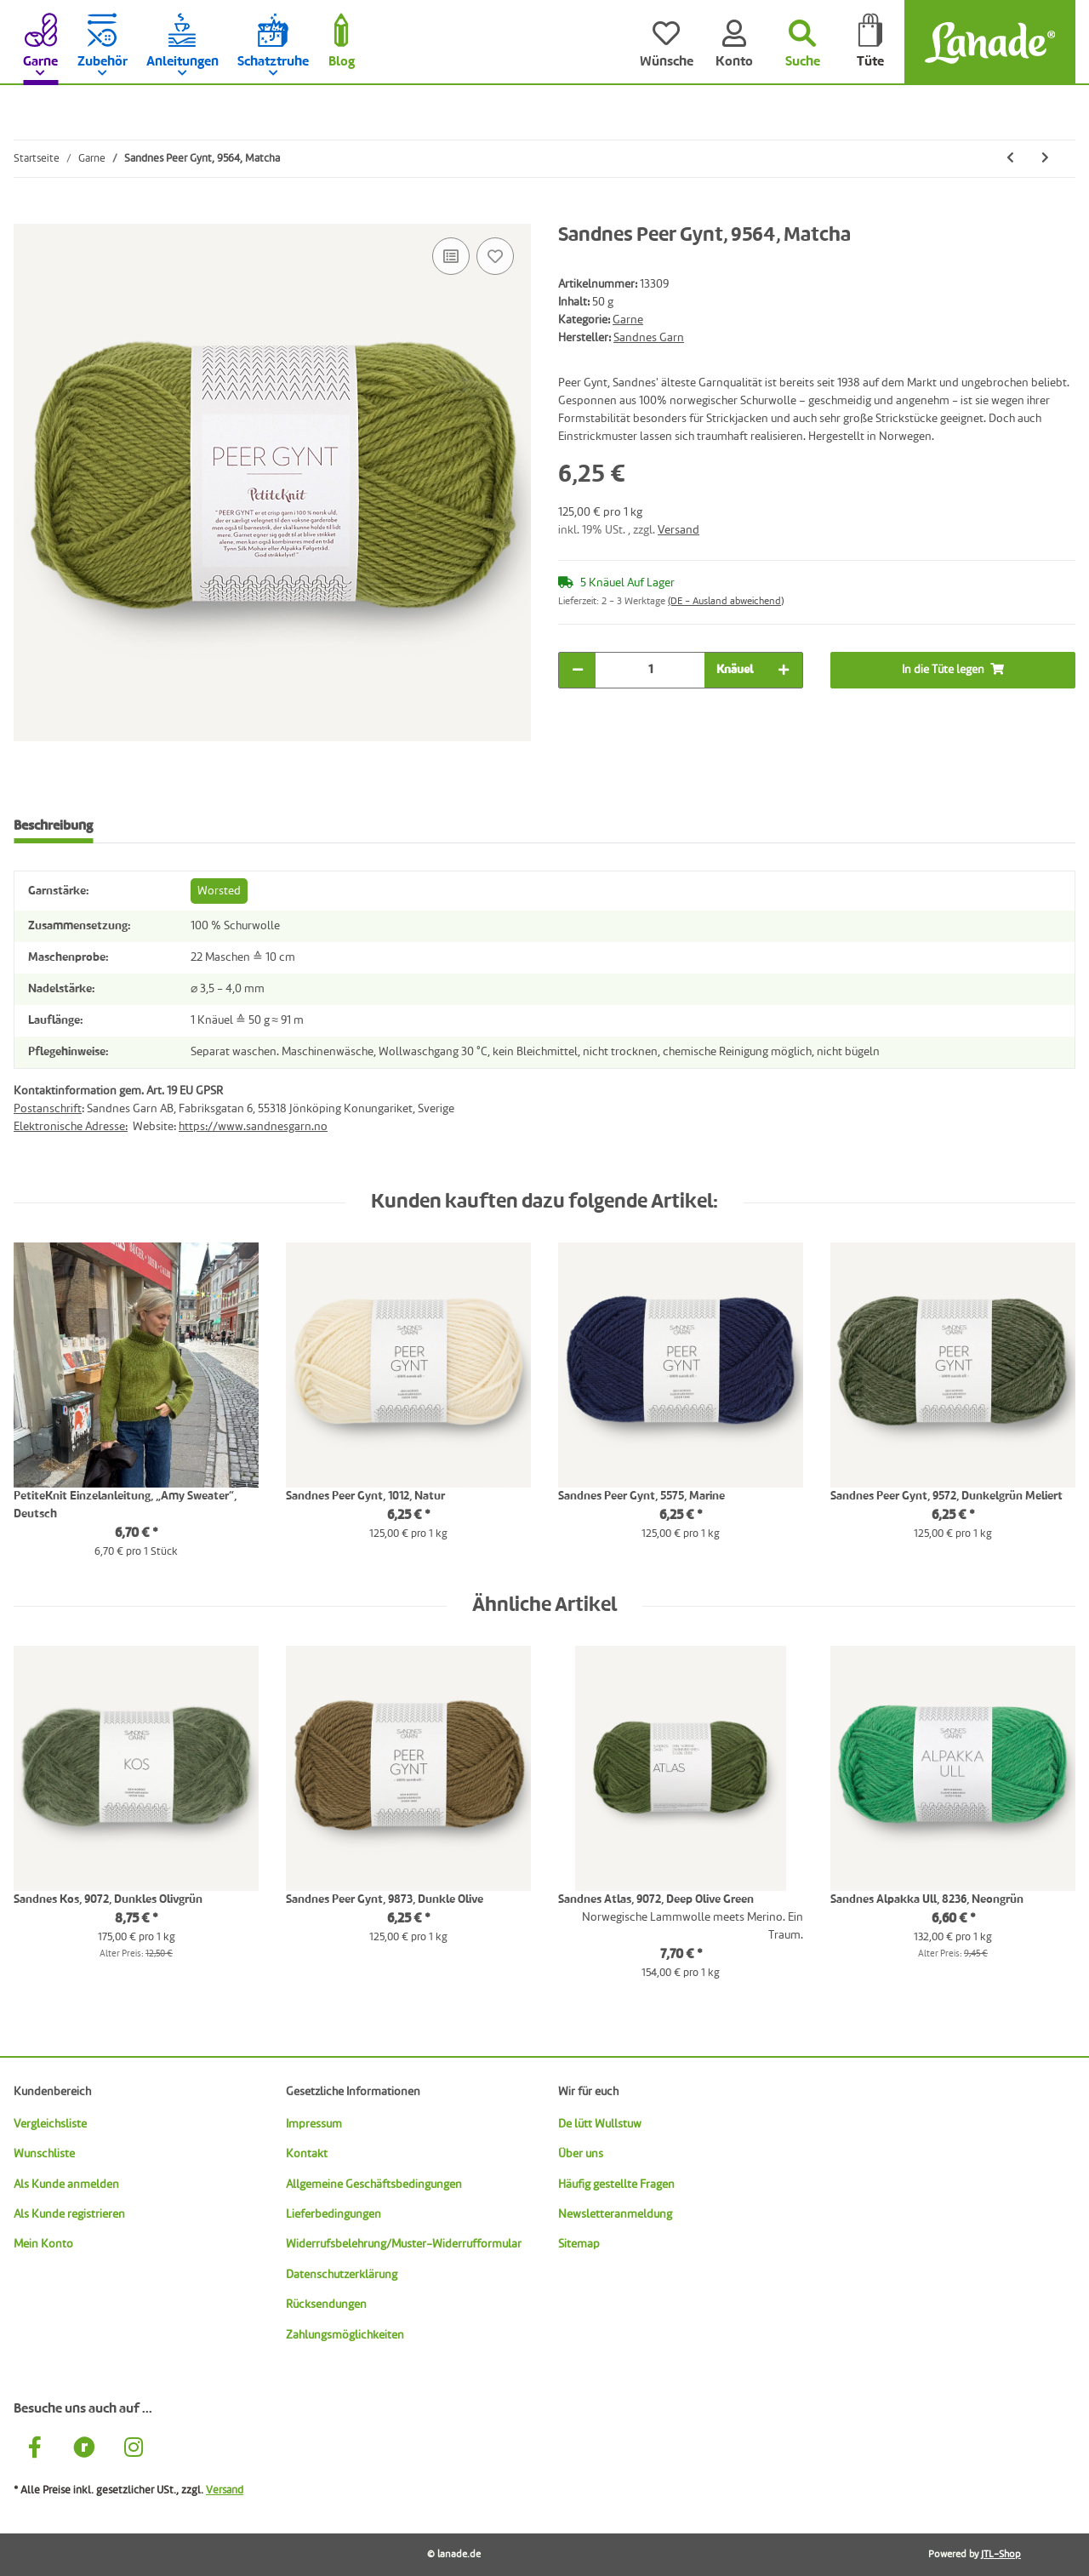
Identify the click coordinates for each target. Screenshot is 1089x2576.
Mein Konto (43, 2244)
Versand (678, 530)
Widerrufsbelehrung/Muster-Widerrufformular (404, 2244)
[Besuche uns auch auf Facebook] (35, 2449)
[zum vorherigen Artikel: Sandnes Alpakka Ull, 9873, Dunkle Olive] (1010, 158)
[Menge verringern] (577, 670)
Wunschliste (44, 2154)
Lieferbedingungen (333, 2214)
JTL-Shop (1001, 2555)
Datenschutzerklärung (341, 2275)
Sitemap (579, 2244)
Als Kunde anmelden (66, 2184)
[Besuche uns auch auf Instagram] (133, 2449)
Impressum (314, 2124)
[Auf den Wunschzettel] (495, 256)
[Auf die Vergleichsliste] (451, 256)
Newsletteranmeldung (615, 2214)
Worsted (219, 891)
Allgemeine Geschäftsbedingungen (374, 2184)
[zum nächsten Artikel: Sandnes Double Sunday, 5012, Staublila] (1045, 158)
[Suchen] (802, 42)
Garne (628, 320)
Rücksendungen (326, 2304)
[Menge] (650, 670)
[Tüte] (870, 42)
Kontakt (307, 2154)
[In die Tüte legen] (27, 214)
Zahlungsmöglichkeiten (345, 2335)
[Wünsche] (666, 42)
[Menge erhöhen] (783, 670)
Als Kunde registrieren (69, 2214)
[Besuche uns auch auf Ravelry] (84, 2449)
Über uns (580, 2154)
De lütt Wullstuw (599, 2124)
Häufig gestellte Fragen (616, 2184)
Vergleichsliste (50, 2124)
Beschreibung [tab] (53, 826)
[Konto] (734, 42)
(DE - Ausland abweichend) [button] (726, 602)
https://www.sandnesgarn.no (253, 1127)
